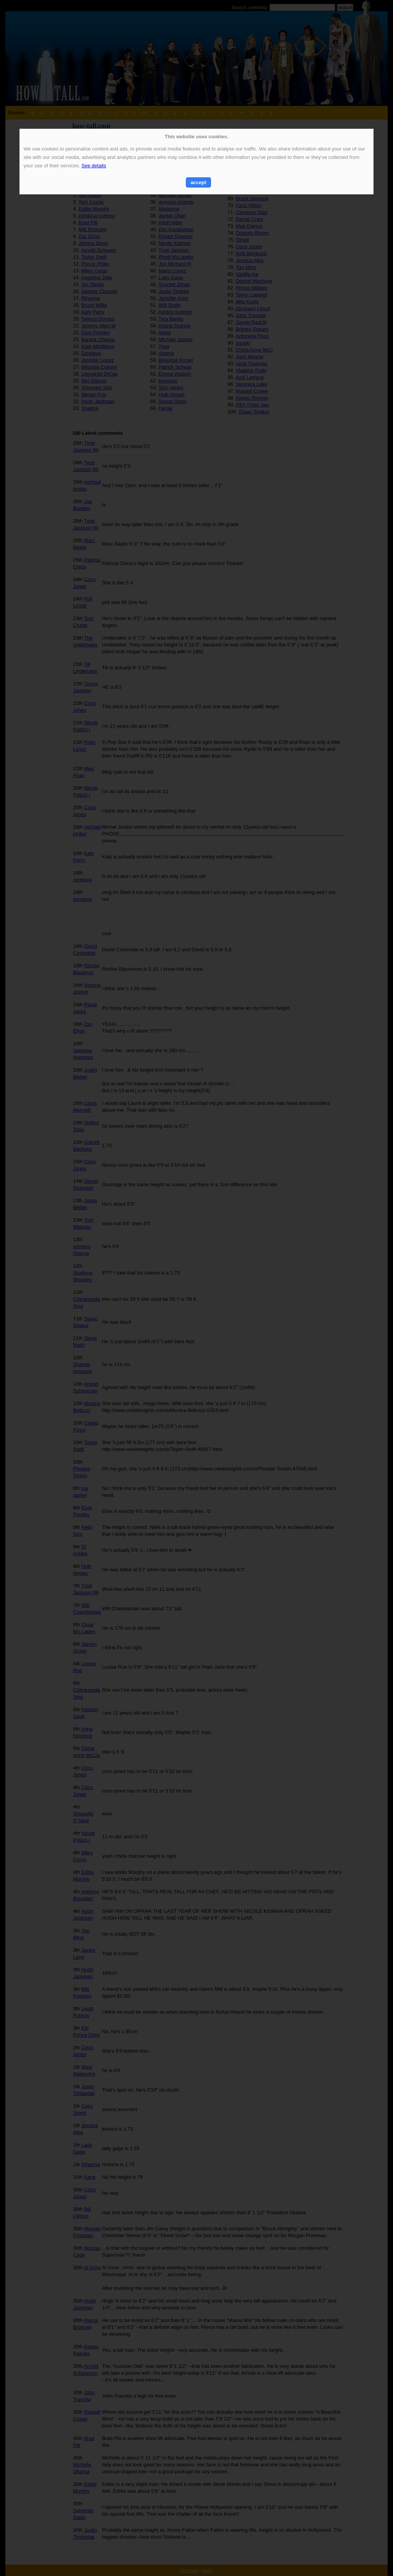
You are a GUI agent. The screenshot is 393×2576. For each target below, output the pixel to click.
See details (93, 165)
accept (198, 182)
